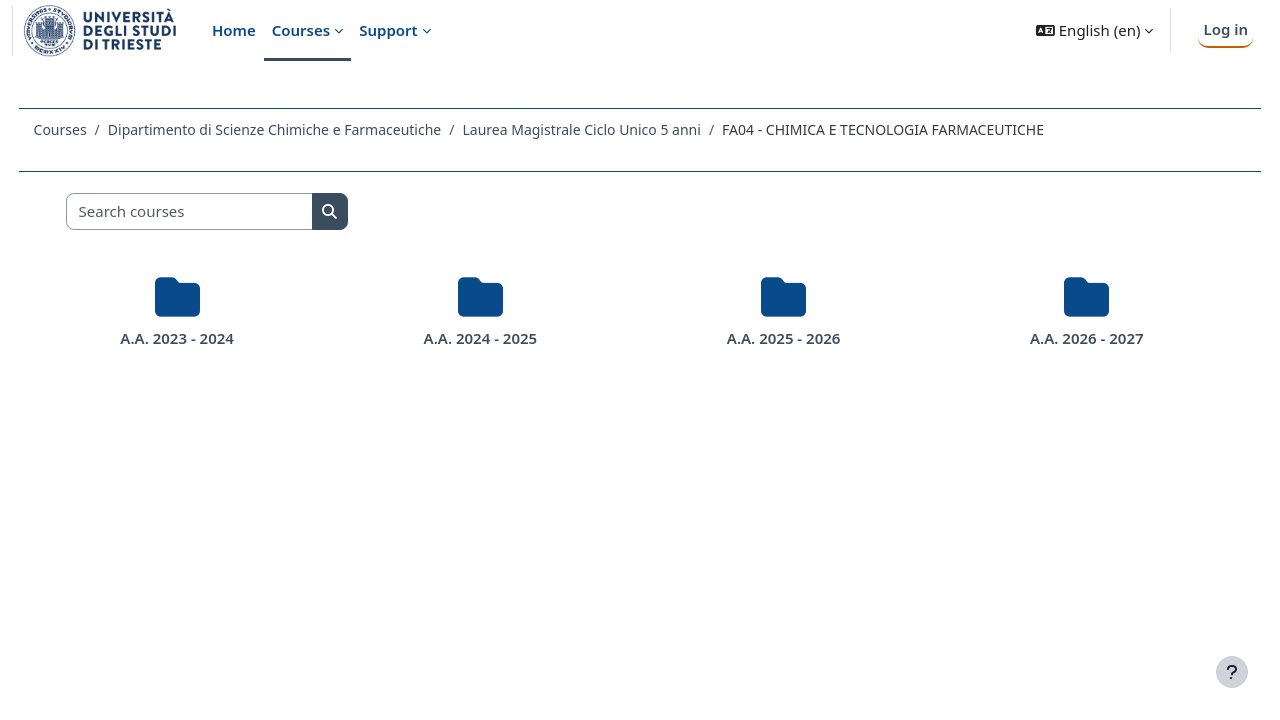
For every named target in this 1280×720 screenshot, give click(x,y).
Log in (1225, 29)
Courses (97, 129)
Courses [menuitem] (301, 30)
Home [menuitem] (234, 30)
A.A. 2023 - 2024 (205, 338)
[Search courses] (227, 211)
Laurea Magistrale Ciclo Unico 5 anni (619, 129)
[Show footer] (1232, 672)
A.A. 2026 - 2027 (1059, 338)
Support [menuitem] (388, 30)
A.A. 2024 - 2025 (490, 338)
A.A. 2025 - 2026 (774, 338)
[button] (1094, 30)
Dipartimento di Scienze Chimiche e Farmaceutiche (311, 129)
